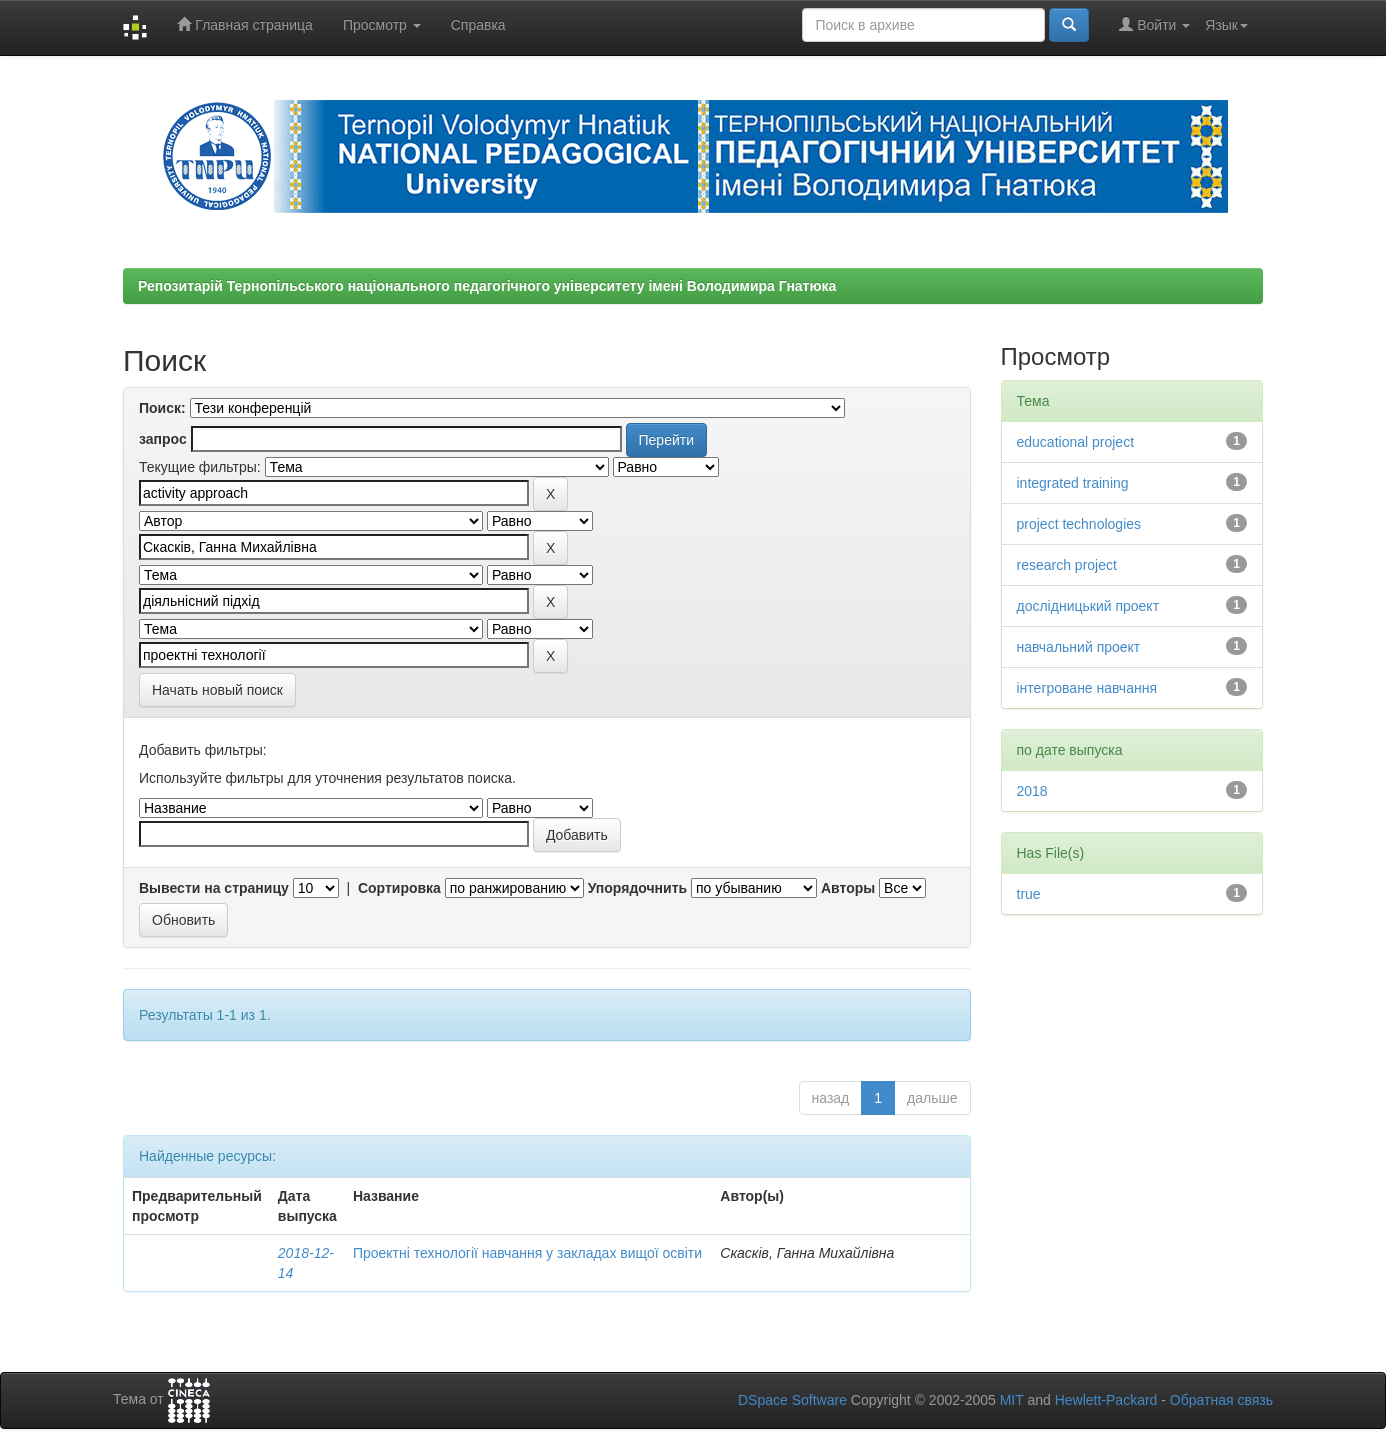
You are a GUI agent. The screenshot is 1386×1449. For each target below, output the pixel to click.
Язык (1226, 25)
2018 (1032, 791)
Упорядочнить (637, 888)
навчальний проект (1079, 647)
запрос (163, 439)
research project (1067, 565)
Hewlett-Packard (1106, 1400)
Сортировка (399, 888)
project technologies (1079, 524)
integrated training (1073, 483)
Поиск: (162, 408)
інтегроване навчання (1087, 688)
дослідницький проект (1088, 606)
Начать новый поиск (217, 690)
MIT (1012, 1400)
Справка (478, 25)
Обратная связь (1221, 1400)
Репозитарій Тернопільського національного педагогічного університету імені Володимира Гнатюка (487, 286)
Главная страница (244, 24)
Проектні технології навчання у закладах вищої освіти (527, 1253)
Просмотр (382, 25)
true (1029, 894)
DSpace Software (792, 1400)
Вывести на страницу (214, 888)
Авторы (848, 888)
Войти (1154, 24)
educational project (1076, 442)
